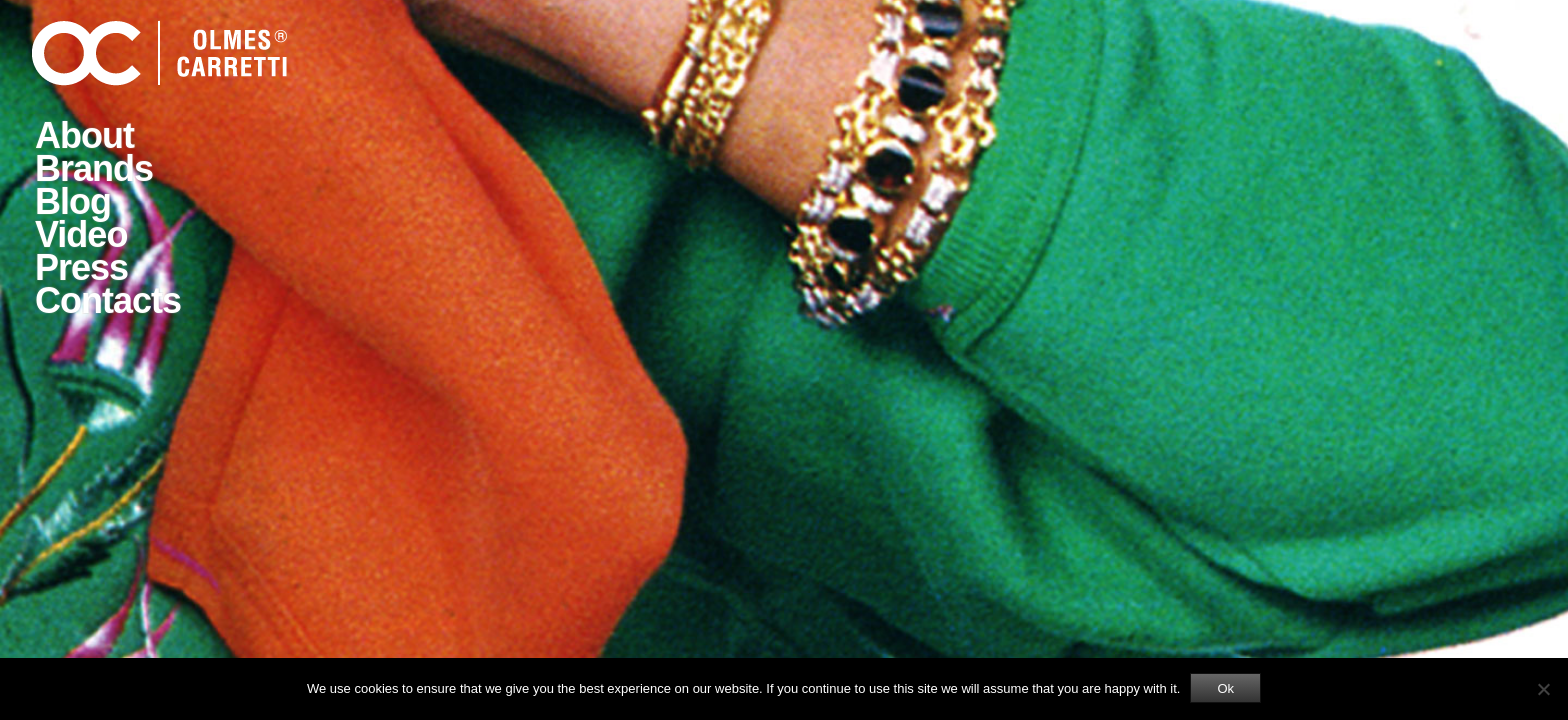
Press (81, 267)
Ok (1225, 688)
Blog (73, 201)
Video (81, 234)
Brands (94, 168)
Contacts (108, 300)
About (84, 135)
